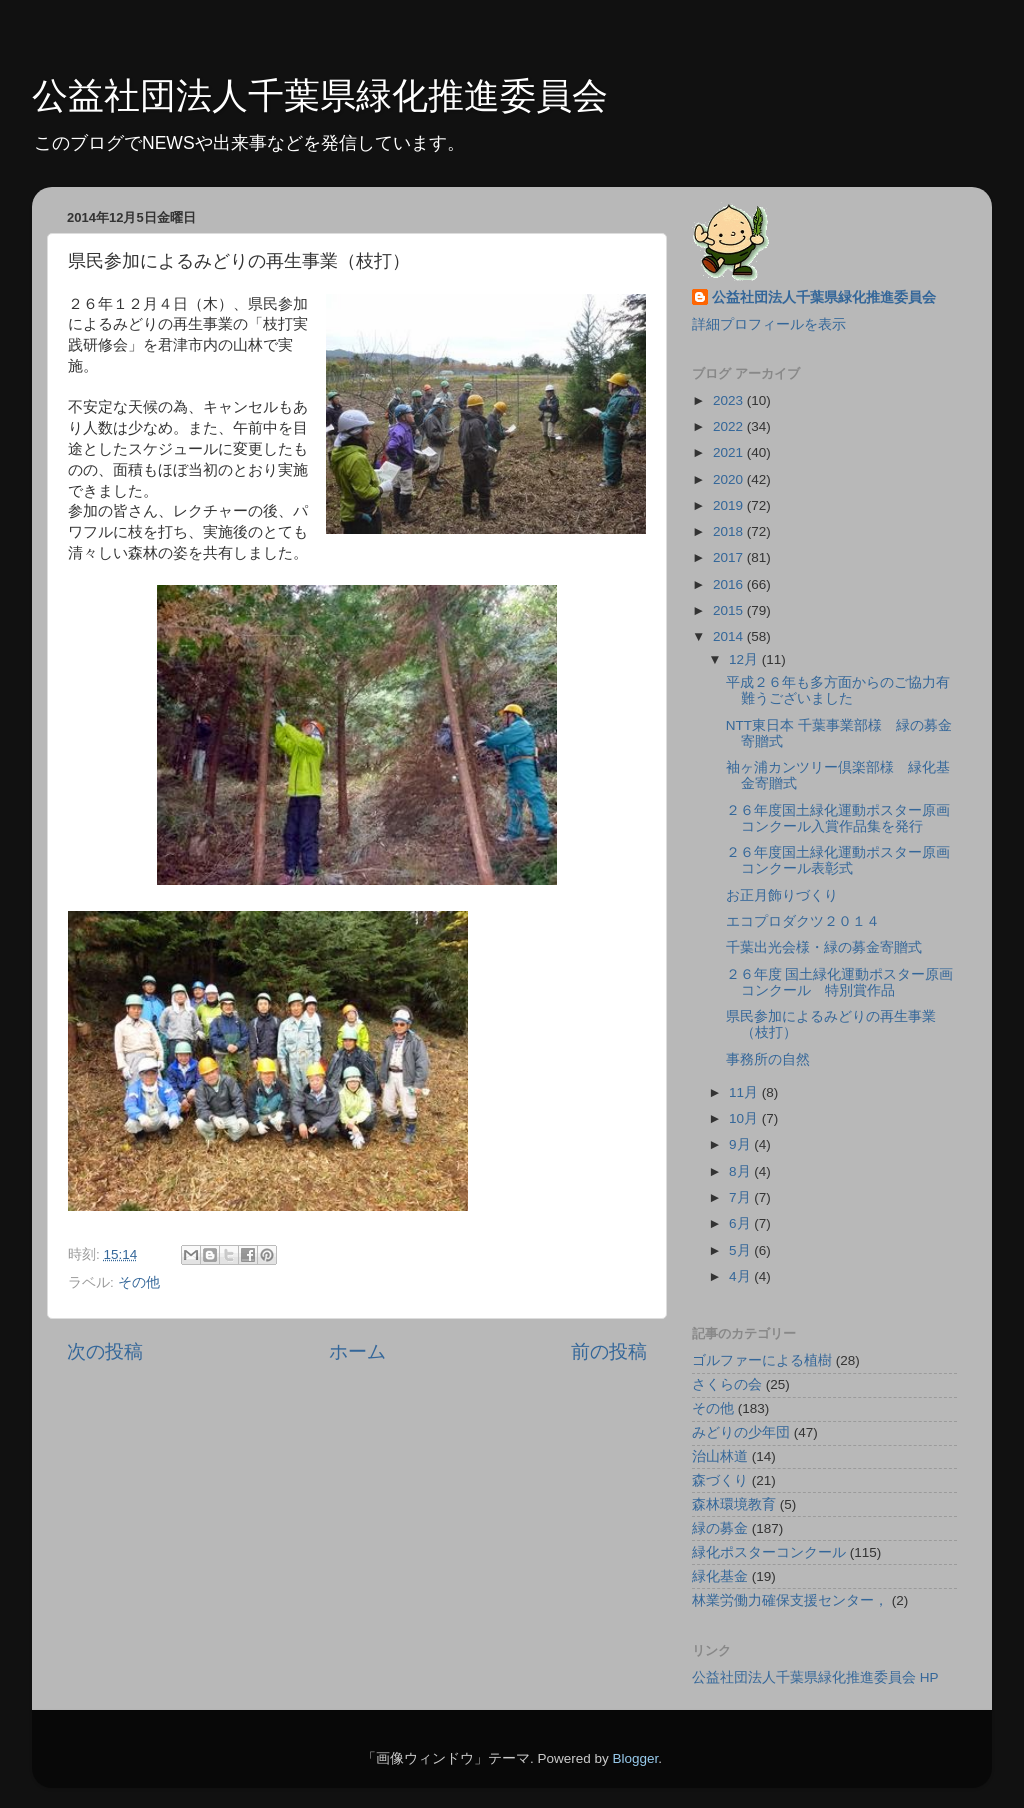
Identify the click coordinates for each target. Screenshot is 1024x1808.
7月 (741, 1197)
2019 (730, 505)
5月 (741, 1250)
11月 (745, 1092)
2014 (730, 636)
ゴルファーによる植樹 (762, 1360)
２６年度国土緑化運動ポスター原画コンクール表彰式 (838, 860)
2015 (730, 610)
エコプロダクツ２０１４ (803, 921)
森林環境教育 (734, 1504)
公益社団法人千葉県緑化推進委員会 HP (815, 1677)
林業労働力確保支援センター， (790, 1600)
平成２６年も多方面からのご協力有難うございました (838, 690)
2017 (730, 557)
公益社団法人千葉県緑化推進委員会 (320, 95)
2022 (730, 426)
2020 (730, 479)
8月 (741, 1171)
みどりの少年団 (741, 1432)
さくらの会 (727, 1384)
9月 (741, 1144)
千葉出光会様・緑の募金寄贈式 (824, 947)
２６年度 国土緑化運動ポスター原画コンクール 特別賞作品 (840, 982)
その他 (139, 1282)
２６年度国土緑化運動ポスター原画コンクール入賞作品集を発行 (838, 818)
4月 (741, 1276)
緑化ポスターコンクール (769, 1552)
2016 (730, 584)
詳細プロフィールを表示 (769, 324)
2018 (730, 531)
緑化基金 (720, 1576)
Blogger (635, 1758)
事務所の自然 (768, 1059)
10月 (745, 1118)
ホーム (357, 1351)
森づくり (720, 1480)
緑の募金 (720, 1528)
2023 (730, 400)
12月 (745, 659)
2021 (730, 452)
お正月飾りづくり (782, 895)
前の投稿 (609, 1351)
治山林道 (720, 1456)
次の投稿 (105, 1351)
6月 (741, 1223)
